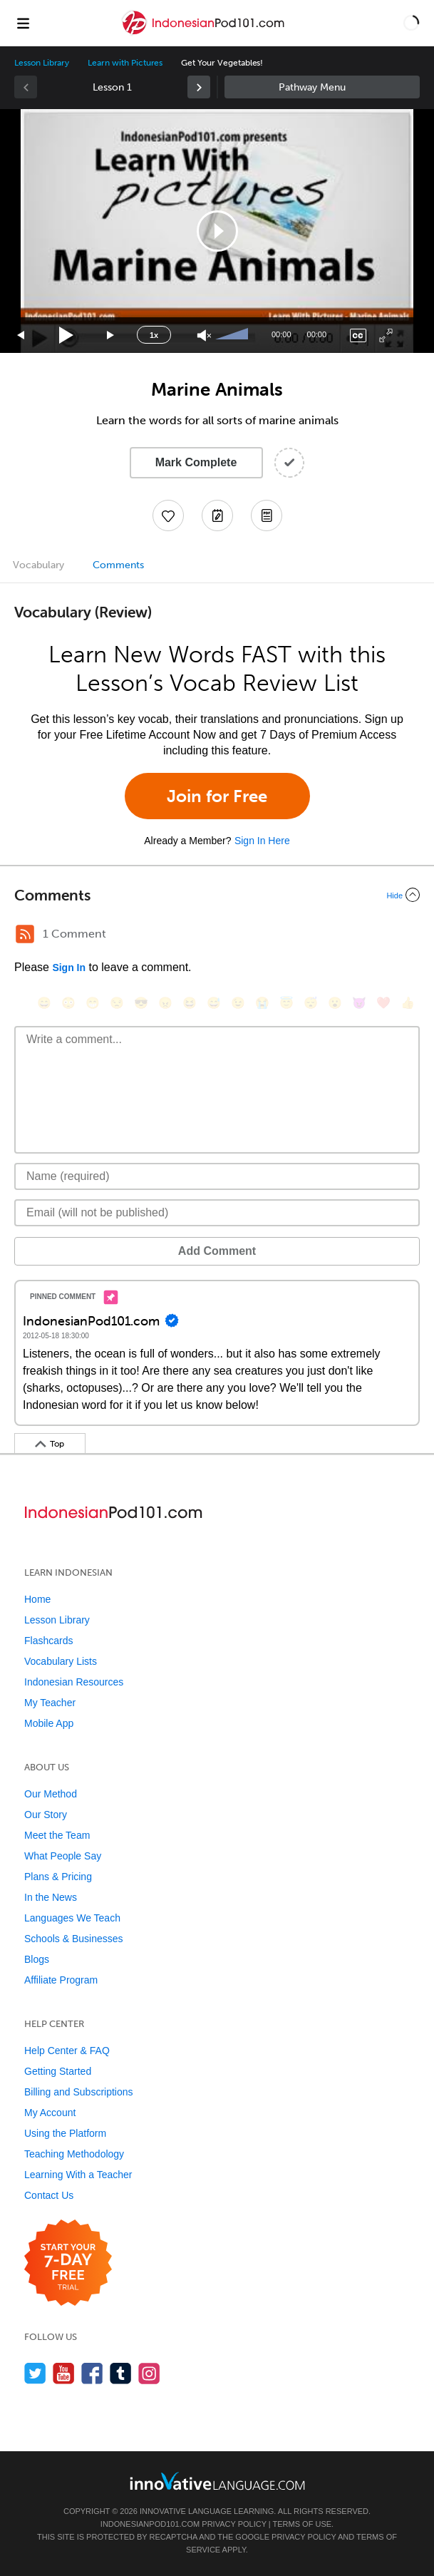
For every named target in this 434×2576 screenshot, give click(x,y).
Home (37, 1599)
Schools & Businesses (73, 1938)
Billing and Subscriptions (78, 2092)
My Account (50, 2112)
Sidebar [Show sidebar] (322, 87)
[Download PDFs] (266, 515)
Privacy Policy (234, 2524)
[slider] (233, 335)
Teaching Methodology (74, 2154)
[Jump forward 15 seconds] (111, 335)
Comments (118, 565)
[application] (217, 231)
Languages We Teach (72, 1918)
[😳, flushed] (68, 1002)
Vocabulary (38, 565)
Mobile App (48, 1723)
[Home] (204, 33)
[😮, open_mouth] (335, 1002)
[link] (198, 87)
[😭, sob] (262, 1002)
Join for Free (217, 796)
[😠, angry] (165, 1002)
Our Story (45, 1814)
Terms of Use (302, 2524)
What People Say (62, 1856)
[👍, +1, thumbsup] (408, 1002)
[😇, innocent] (286, 1002)
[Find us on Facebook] (92, 2373)
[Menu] (23, 23)
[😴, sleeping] (311, 1002)
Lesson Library (41, 63)
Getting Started (57, 2071)
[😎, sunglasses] (141, 1002)
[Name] (217, 1176)
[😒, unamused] (117, 1002)
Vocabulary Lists (60, 1661)
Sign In (69, 967)
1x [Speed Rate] (154, 335)
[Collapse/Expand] (217, 895)
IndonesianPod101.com (150, 2524)
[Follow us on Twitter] (35, 2373)
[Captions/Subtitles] (358, 335)
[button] (411, 23)
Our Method (50, 1794)
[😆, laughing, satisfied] (189, 1002)
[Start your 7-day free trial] (68, 2263)
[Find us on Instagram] (149, 2373)
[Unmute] (204, 335)
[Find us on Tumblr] (121, 2373)
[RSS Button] (25, 934)
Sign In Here (262, 840)
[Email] (217, 1212)
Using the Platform (65, 2133)
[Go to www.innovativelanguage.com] (217, 2480)
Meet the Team (57, 1835)
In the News (50, 1897)
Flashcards (48, 1640)
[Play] (67, 335)
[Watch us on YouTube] (64, 2373)
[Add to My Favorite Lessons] (168, 515)
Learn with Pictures (125, 63)
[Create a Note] (217, 515)
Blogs (36, 1959)
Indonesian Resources (73, 1682)
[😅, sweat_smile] (214, 1002)
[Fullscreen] (386, 335)
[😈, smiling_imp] (359, 1002)
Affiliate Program (61, 1980)
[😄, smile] (44, 1002)
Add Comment (217, 1251)
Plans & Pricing (58, 1876)
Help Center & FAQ (67, 2050)
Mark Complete (196, 462)
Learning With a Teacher (78, 2174)
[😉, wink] (238, 1002)
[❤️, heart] (383, 1002)
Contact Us (48, 2195)
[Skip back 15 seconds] (21, 335)
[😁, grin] (93, 1002)
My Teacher (50, 1702)
